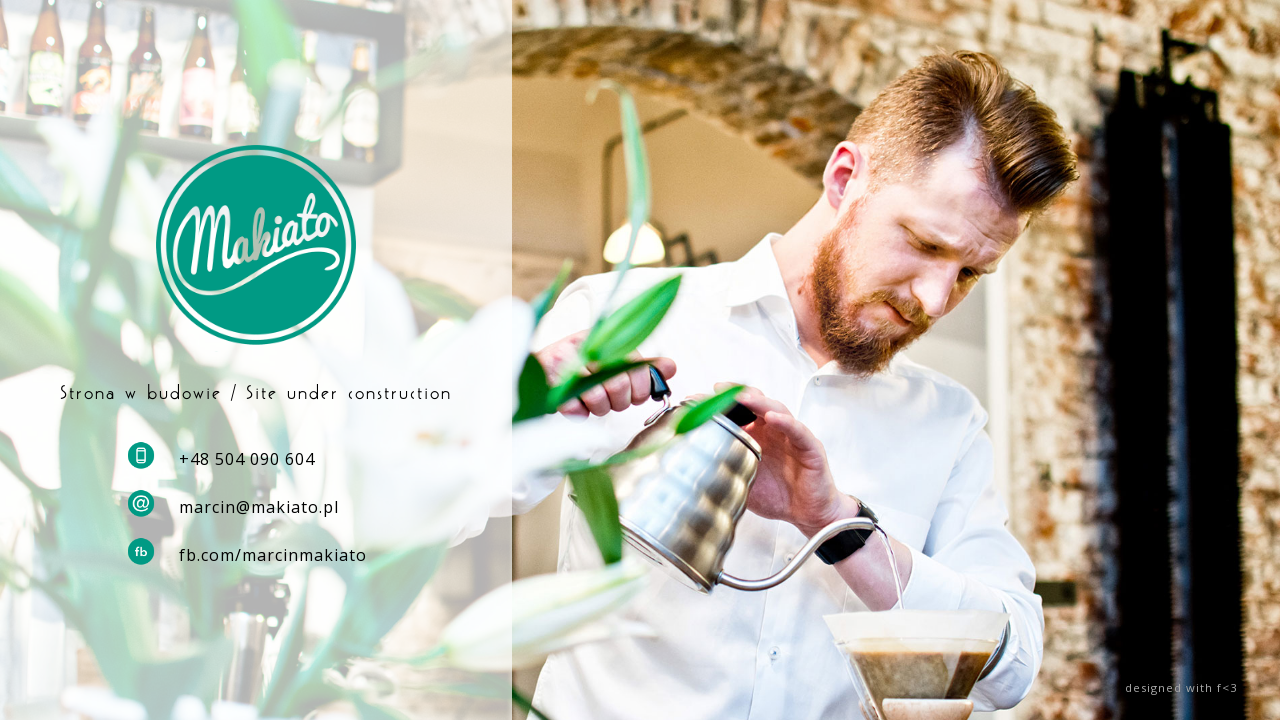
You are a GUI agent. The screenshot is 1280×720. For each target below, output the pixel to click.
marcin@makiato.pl (259, 507)
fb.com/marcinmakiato (273, 555)
